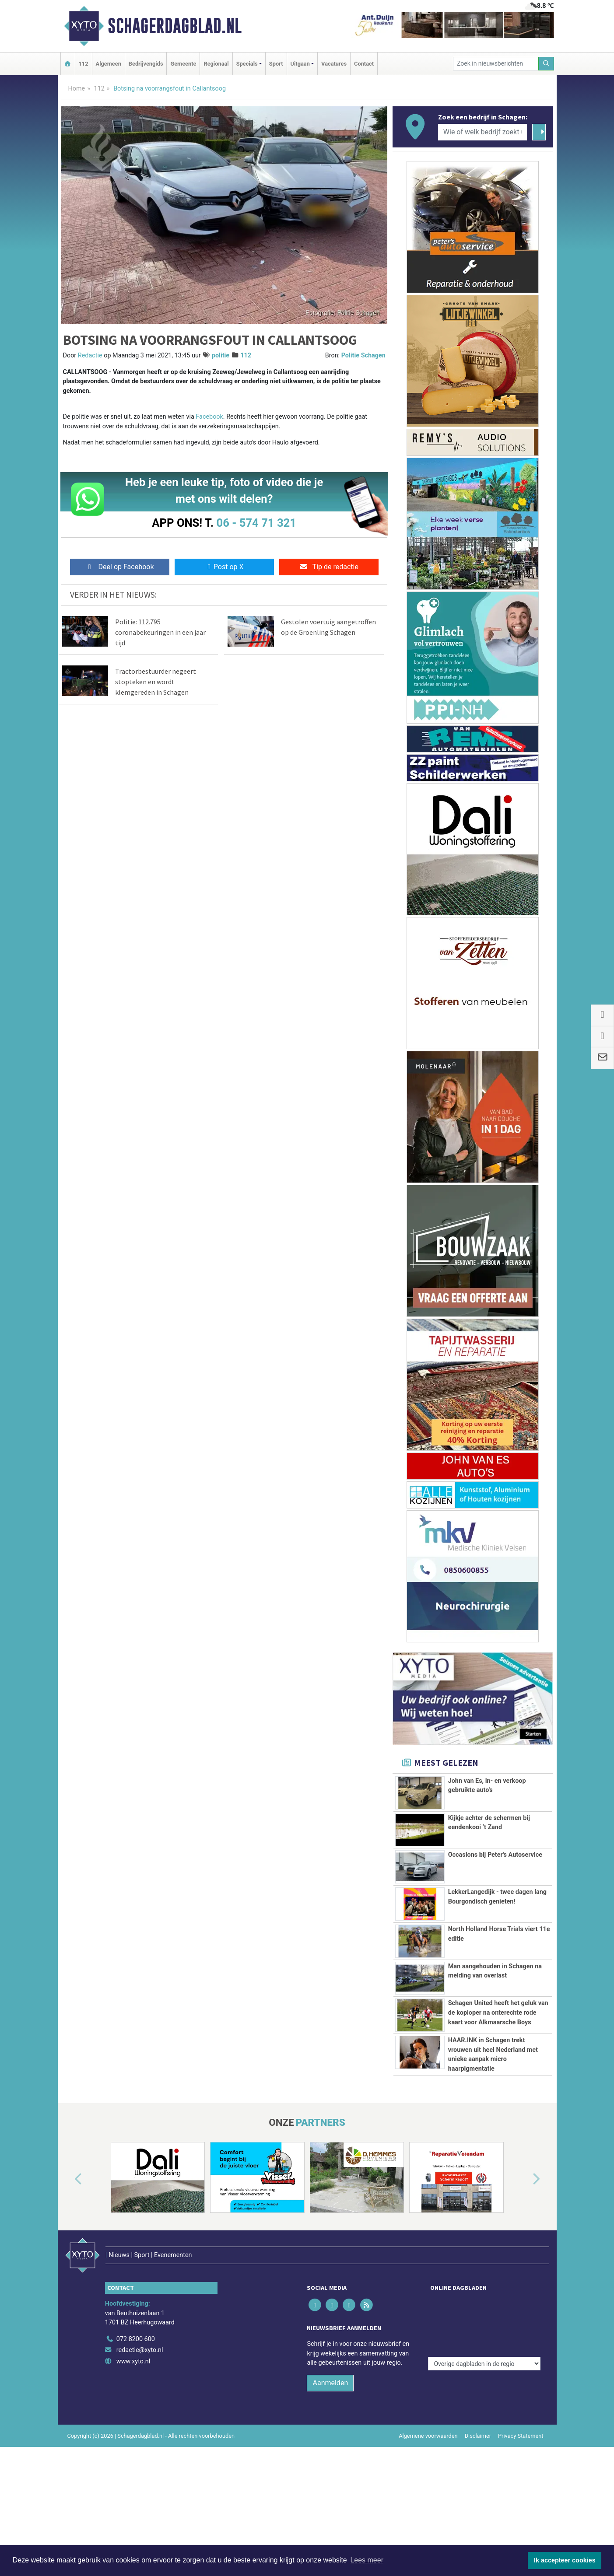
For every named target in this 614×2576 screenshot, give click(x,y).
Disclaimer (478, 2534)
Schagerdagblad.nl (175, 26)
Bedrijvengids (146, 63)
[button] (68, 2297)
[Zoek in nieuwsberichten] (496, 63)
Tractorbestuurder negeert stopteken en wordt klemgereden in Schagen (155, 681)
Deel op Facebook (119, 567)
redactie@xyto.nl (139, 2449)
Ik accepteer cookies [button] (565, 2560)
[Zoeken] (546, 63)
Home (76, 88)
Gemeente (183, 63)
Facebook (209, 416)
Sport (276, 63)
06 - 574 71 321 (256, 522)
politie (220, 355)
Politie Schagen (363, 355)
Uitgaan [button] (300, 63)
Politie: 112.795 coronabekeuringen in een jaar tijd (160, 632)
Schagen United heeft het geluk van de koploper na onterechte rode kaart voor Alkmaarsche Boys (498, 2048)
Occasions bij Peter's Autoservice (495, 1854)
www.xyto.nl (133, 2460)
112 (83, 63)
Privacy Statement (521, 2534)
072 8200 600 (135, 2438)
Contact (364, 63)
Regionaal (215, 63)
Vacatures (334, 63)
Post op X (224, 567)
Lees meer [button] (366, 2560)
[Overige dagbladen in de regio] (484, 2419)
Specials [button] (247, 63)
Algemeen (108, 63)
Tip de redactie (328, 567)
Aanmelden (330, 2482)
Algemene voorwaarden (428, 2534)
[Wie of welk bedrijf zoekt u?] (482, 132)
